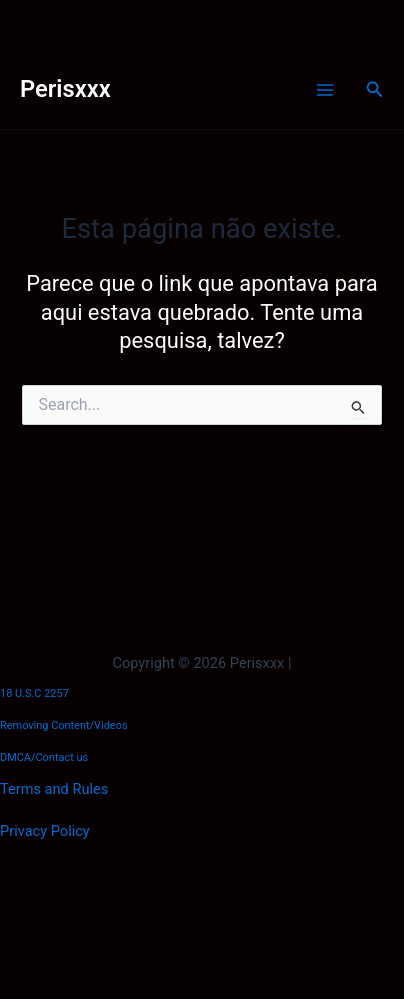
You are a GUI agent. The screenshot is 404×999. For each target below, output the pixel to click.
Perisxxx (65, 89)
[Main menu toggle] (325, 90)
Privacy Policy (45, 831)
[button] (375, 89)
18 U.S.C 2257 (34, 693)
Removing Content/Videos (64, 725)
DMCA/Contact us (44, 757)
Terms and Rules (54, 789)
